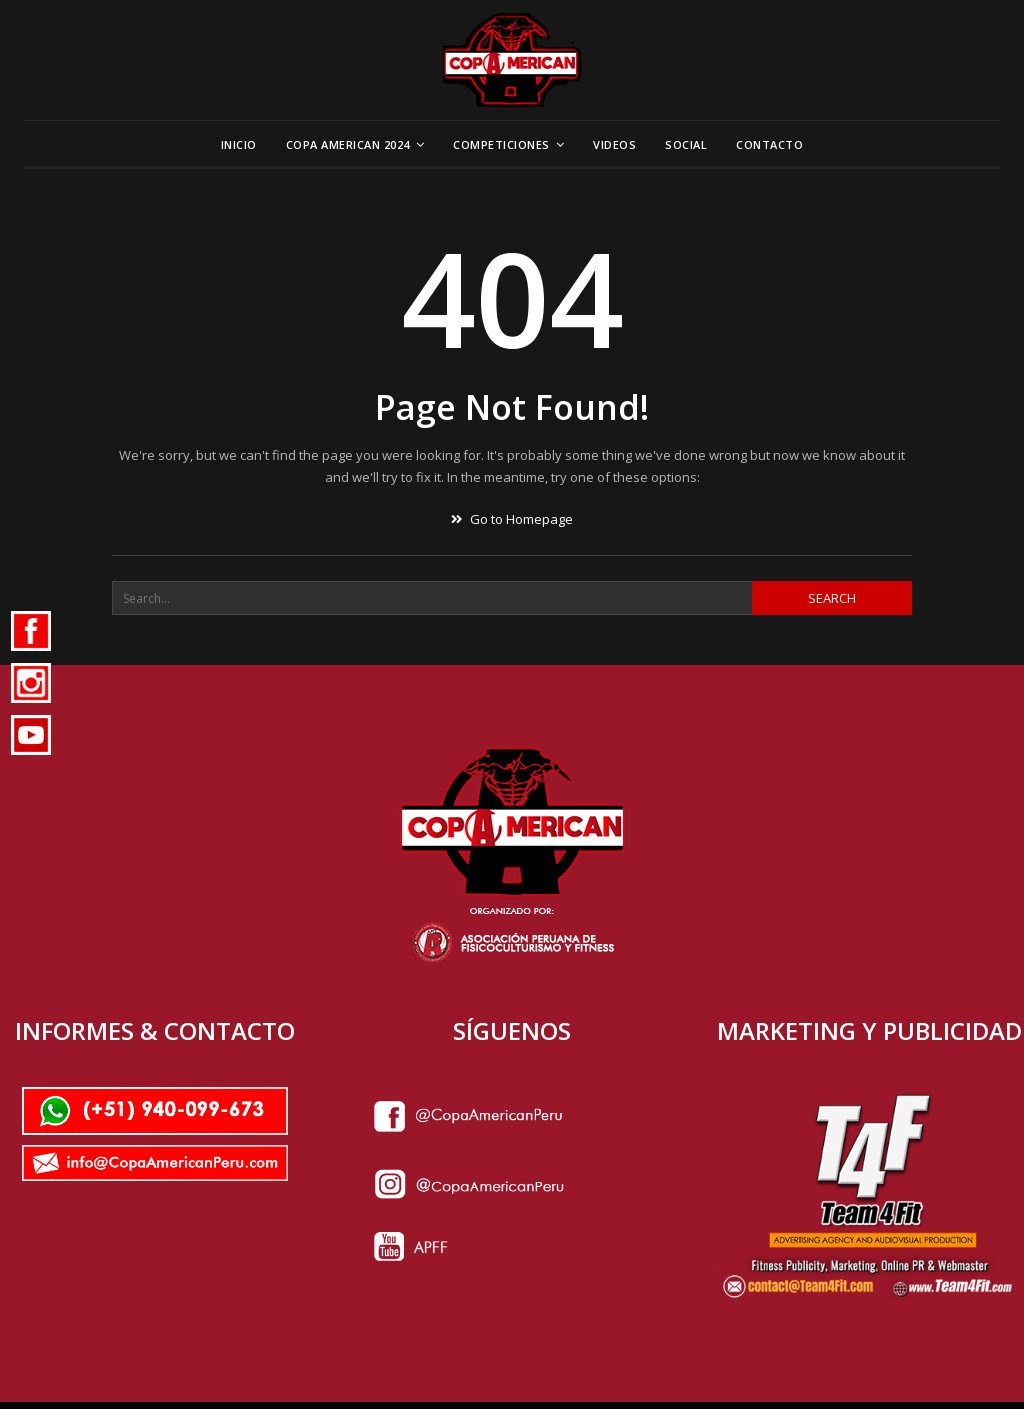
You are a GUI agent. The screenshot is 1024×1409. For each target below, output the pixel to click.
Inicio (239, 144)
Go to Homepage (512, 519)
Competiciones (501, 144)
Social (686, 144)
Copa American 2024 (348, 144)
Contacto (769, 144)
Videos (614, 144)
